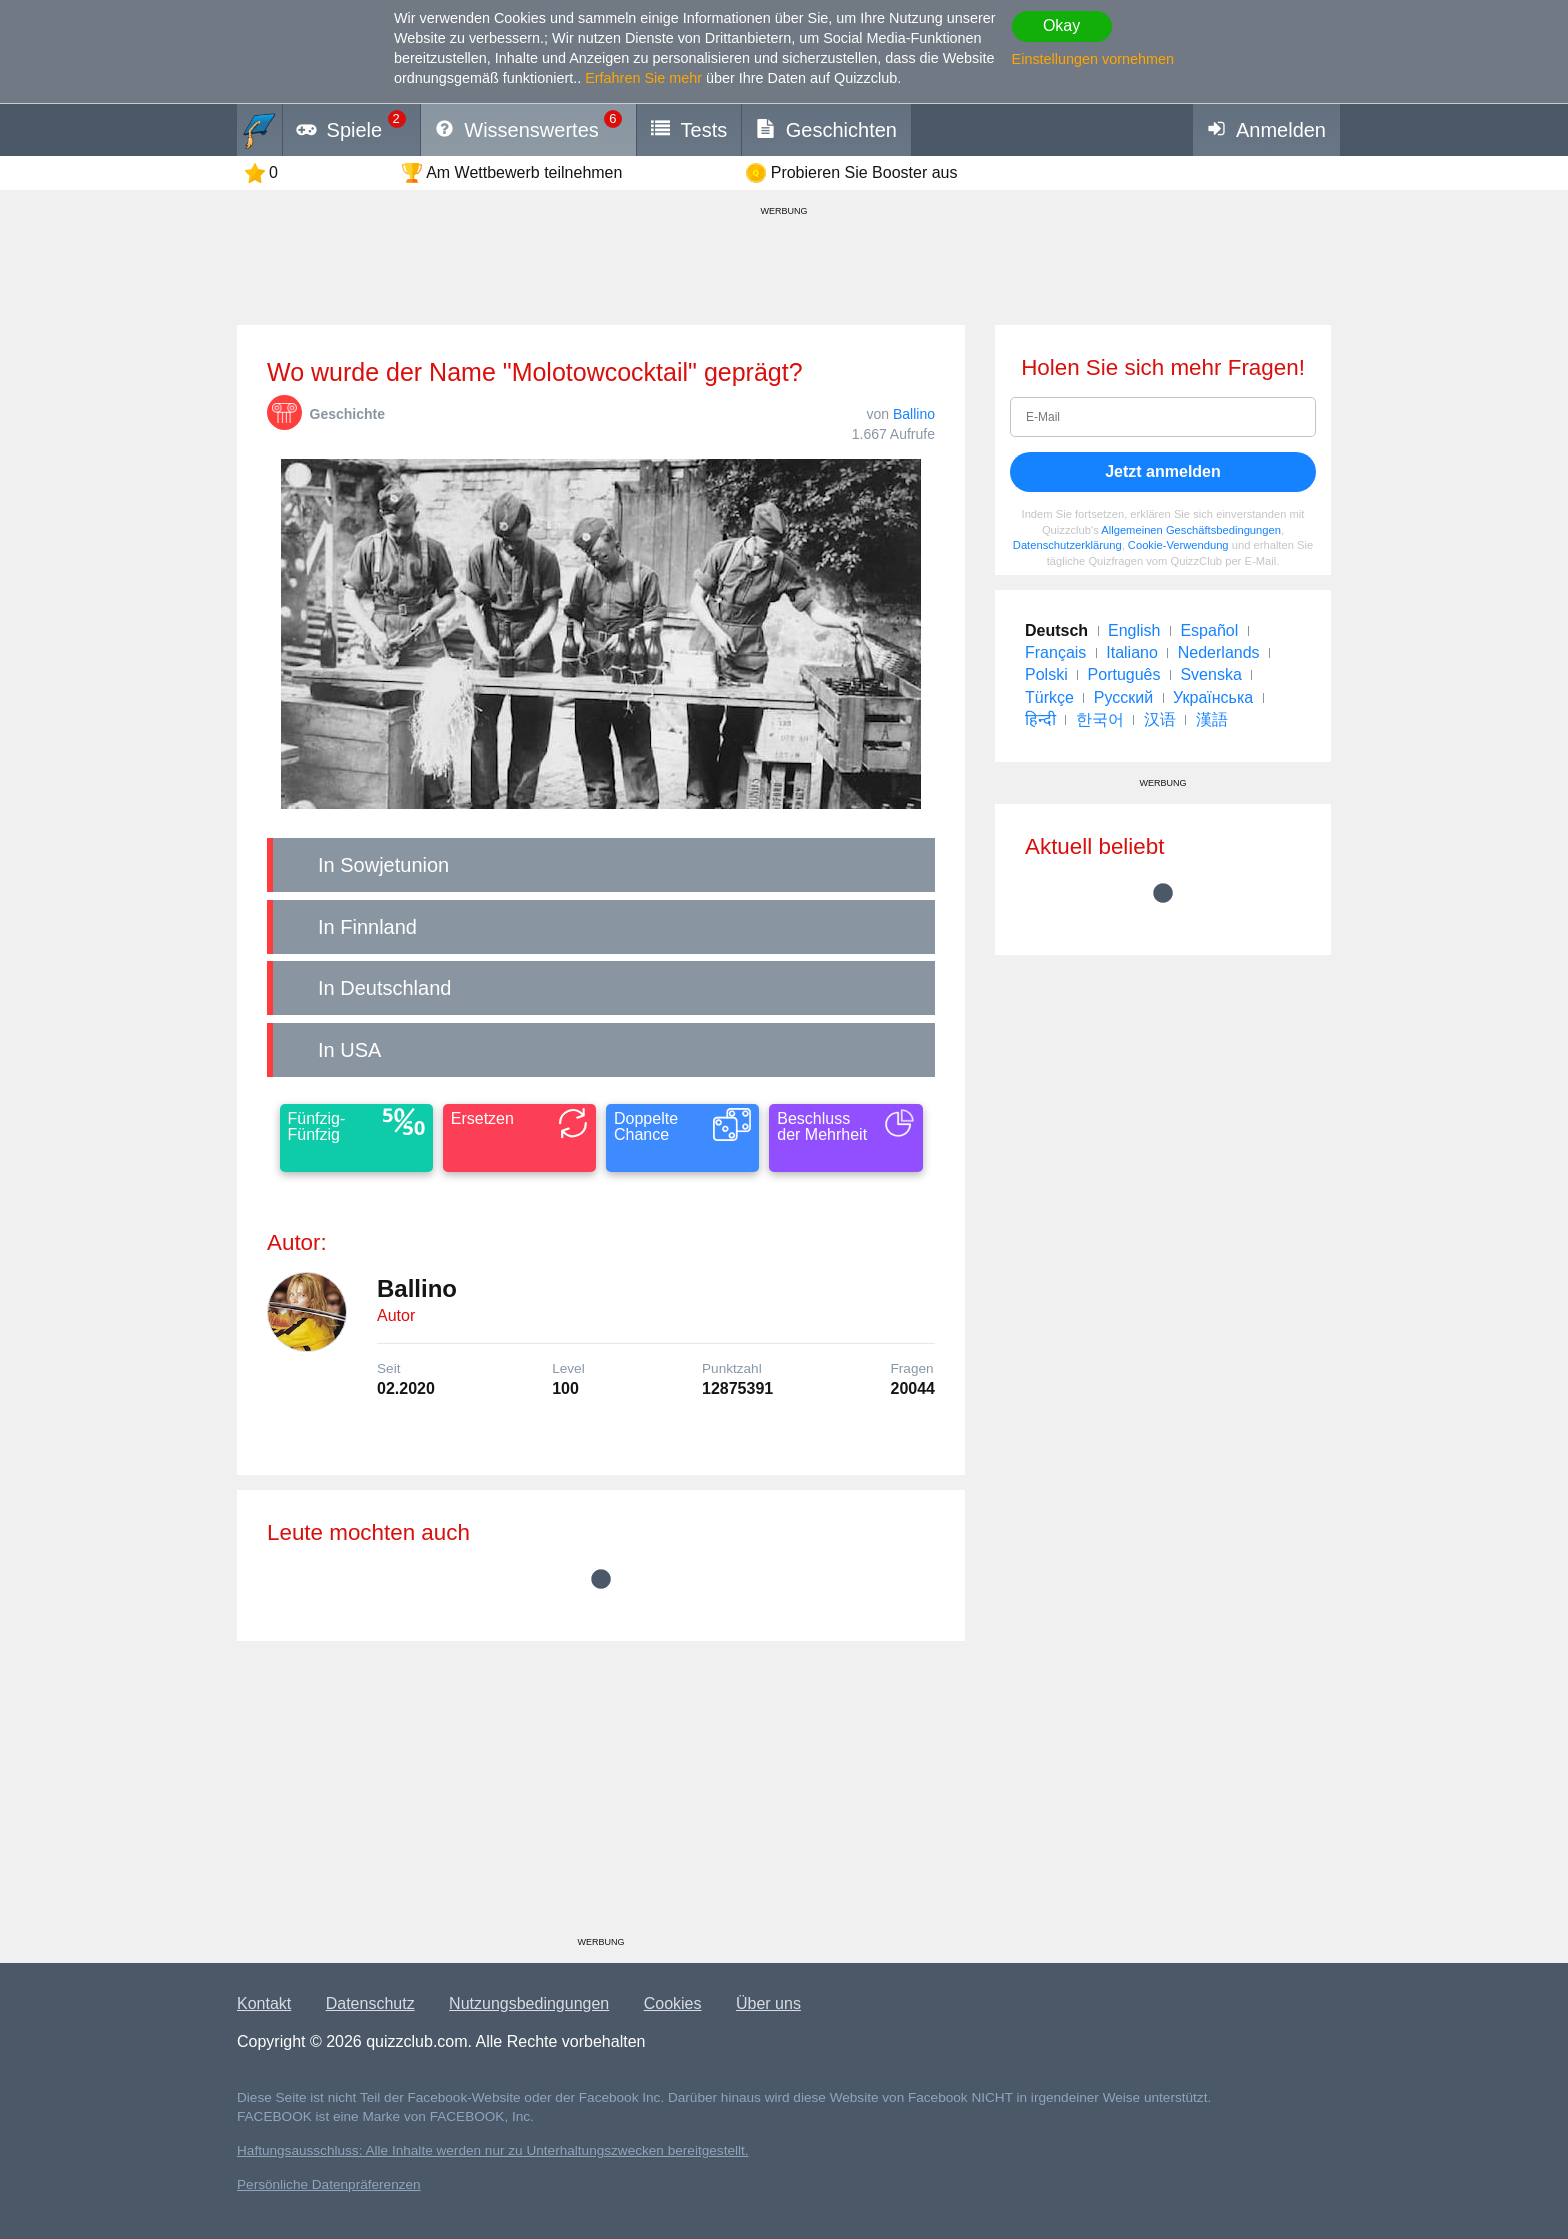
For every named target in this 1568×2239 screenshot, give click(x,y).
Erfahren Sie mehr (643, 78)
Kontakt (264, 2003)
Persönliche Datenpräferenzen (329, 2184)
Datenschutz (370, 2003)
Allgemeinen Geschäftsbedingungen (1191, 530)
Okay (1061, 25)
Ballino (914, 414)
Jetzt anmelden (1163, 471)
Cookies (673, 2003)
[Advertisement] (601, 1796)
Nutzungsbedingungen (529, 2003)
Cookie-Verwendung (1178, 545)
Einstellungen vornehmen (1093, 59)
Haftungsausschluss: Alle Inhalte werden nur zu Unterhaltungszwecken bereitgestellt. (493, 2150)
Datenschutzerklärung (1067, 545)
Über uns (768, 2003)
